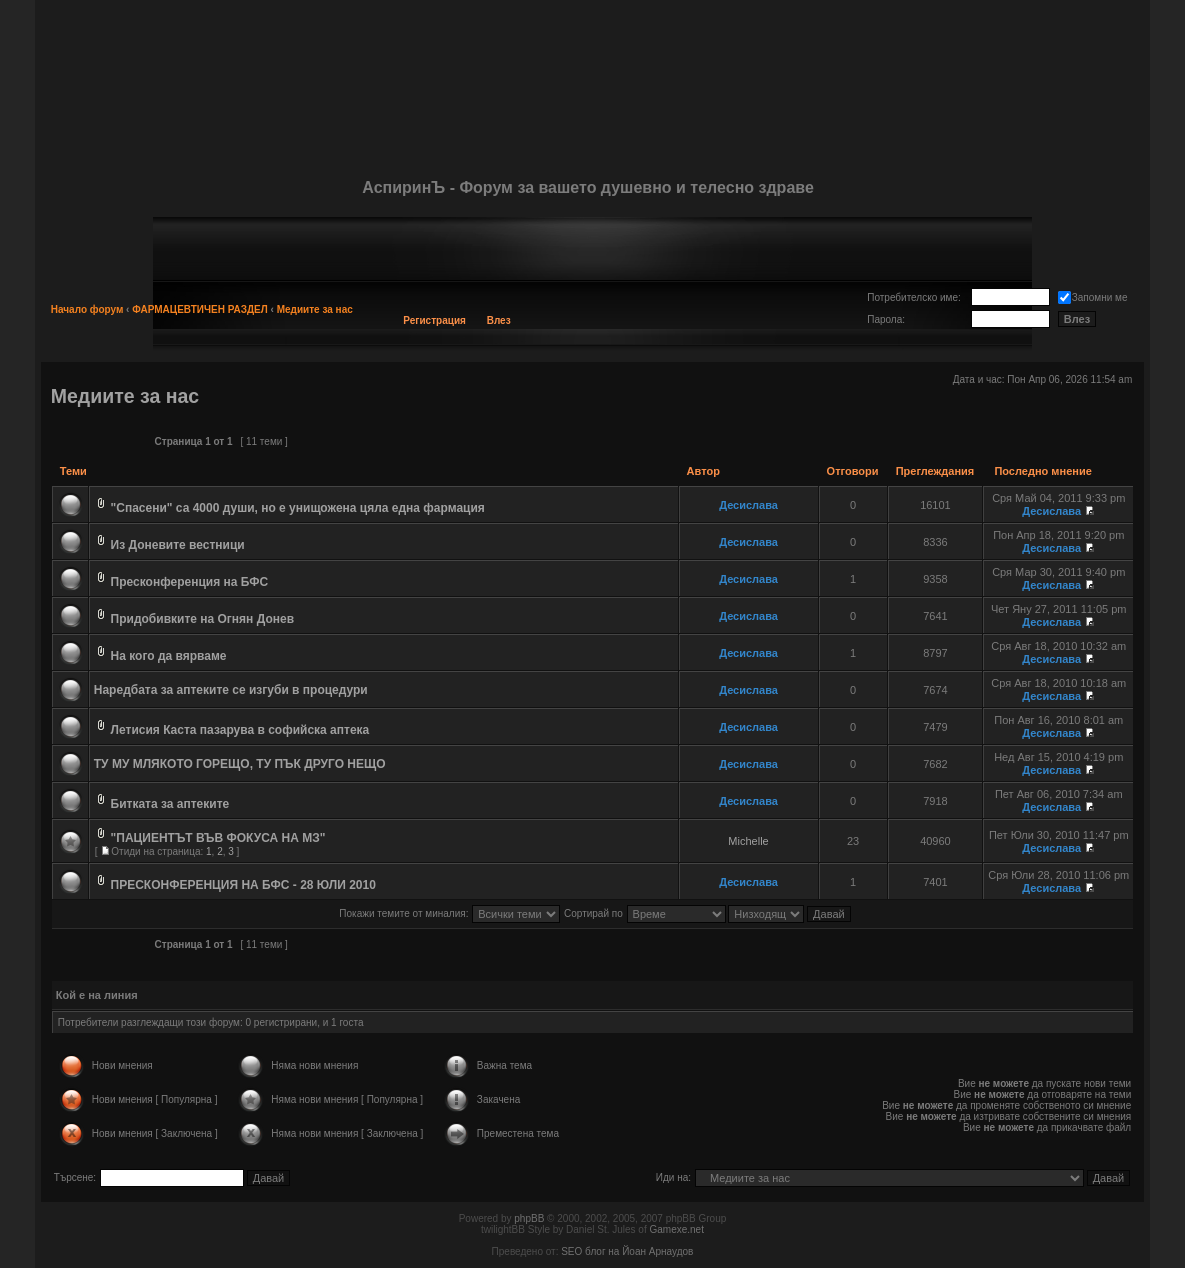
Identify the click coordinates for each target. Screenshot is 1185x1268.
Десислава (748, 505)
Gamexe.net (676, 1229)
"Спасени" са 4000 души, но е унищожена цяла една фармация (298, 508)
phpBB (529, 1218)
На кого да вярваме (169, 656)
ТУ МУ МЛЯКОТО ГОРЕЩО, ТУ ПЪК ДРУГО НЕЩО (240, 764)
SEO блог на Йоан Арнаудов (627, 1251)
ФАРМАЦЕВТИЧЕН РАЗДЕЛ (200, 309)
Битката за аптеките (170, 804)
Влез (499, 320)
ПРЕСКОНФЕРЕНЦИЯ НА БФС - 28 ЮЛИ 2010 (243, 885)
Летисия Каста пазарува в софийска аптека (240, 730)
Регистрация (434, 320)
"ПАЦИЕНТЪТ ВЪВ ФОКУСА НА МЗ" (218, 838)
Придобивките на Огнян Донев (202, 619)
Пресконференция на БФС (190, 582)
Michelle (748, 841)
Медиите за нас (315, 309)
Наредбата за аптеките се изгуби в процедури (231, 690)
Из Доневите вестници (178, 545)
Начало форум (87, 309)
